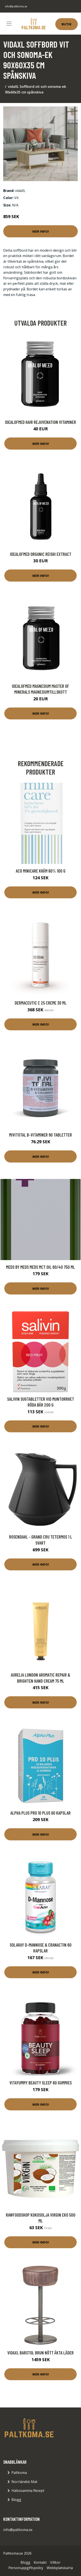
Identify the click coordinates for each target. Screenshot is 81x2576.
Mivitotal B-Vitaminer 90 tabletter (40, 1134)
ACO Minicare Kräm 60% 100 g (40, 870)
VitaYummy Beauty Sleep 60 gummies (41, 2082)
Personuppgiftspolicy (25, 2567)
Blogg (16, 2499)
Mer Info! (40, 231)
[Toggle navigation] (9, 23)
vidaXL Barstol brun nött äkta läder (40, 2352)
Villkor (55, 2562)
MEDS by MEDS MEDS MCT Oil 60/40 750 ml (40, 1267)
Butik (66, 24)
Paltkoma (19, 2472)
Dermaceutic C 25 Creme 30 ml (41, 1002)
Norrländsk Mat (24, 2481)
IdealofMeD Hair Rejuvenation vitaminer (40, 422)
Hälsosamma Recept (27, 2490)
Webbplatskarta (60, 2567)
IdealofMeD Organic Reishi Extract (40, 554)
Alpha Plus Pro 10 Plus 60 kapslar (40, 1812)
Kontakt (40, 2562)
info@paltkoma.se (16, 6)
